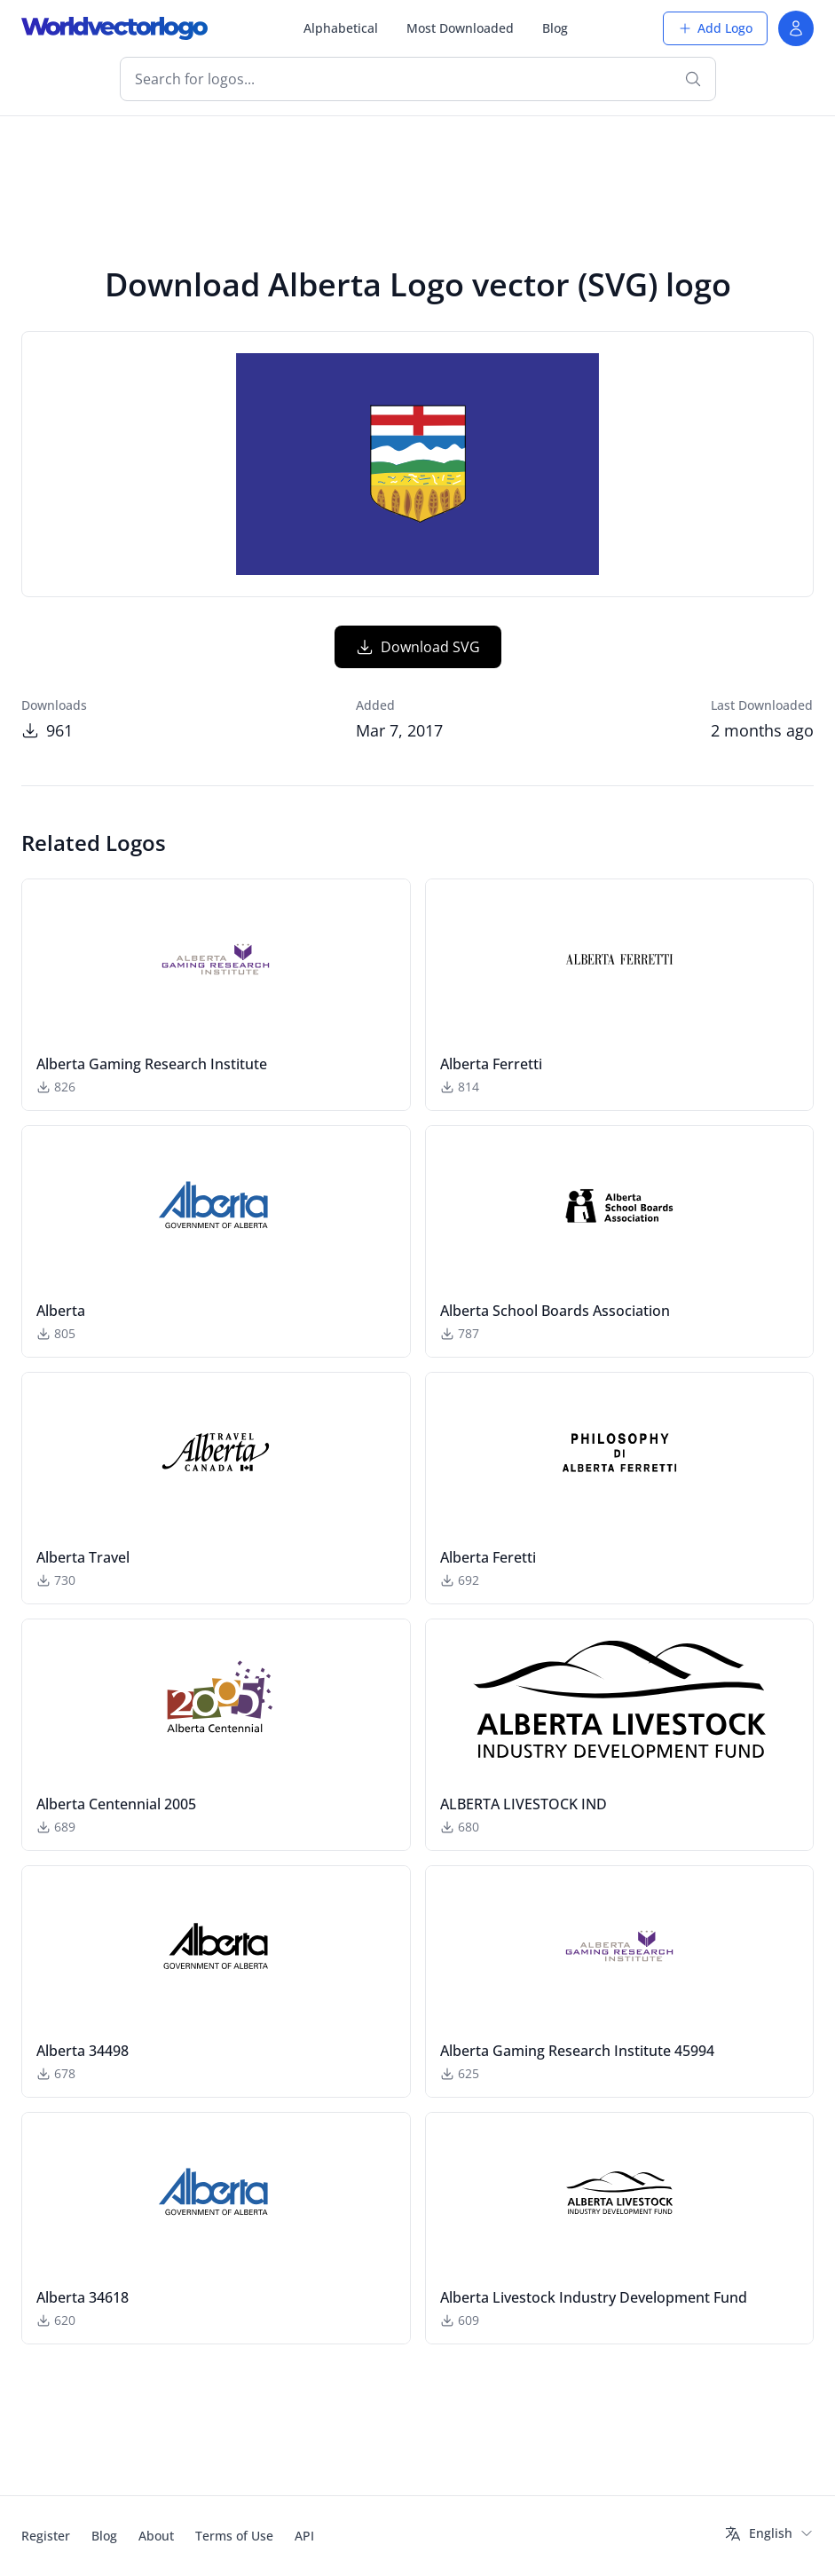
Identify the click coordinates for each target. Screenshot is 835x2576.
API (304, 2535)
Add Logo (715, 28)
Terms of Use (234, 2535)
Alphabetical (340, 28)
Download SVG (418, 647)
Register (45, 2535)
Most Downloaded (460, 28)
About (156, 2535)
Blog (555, 28)
